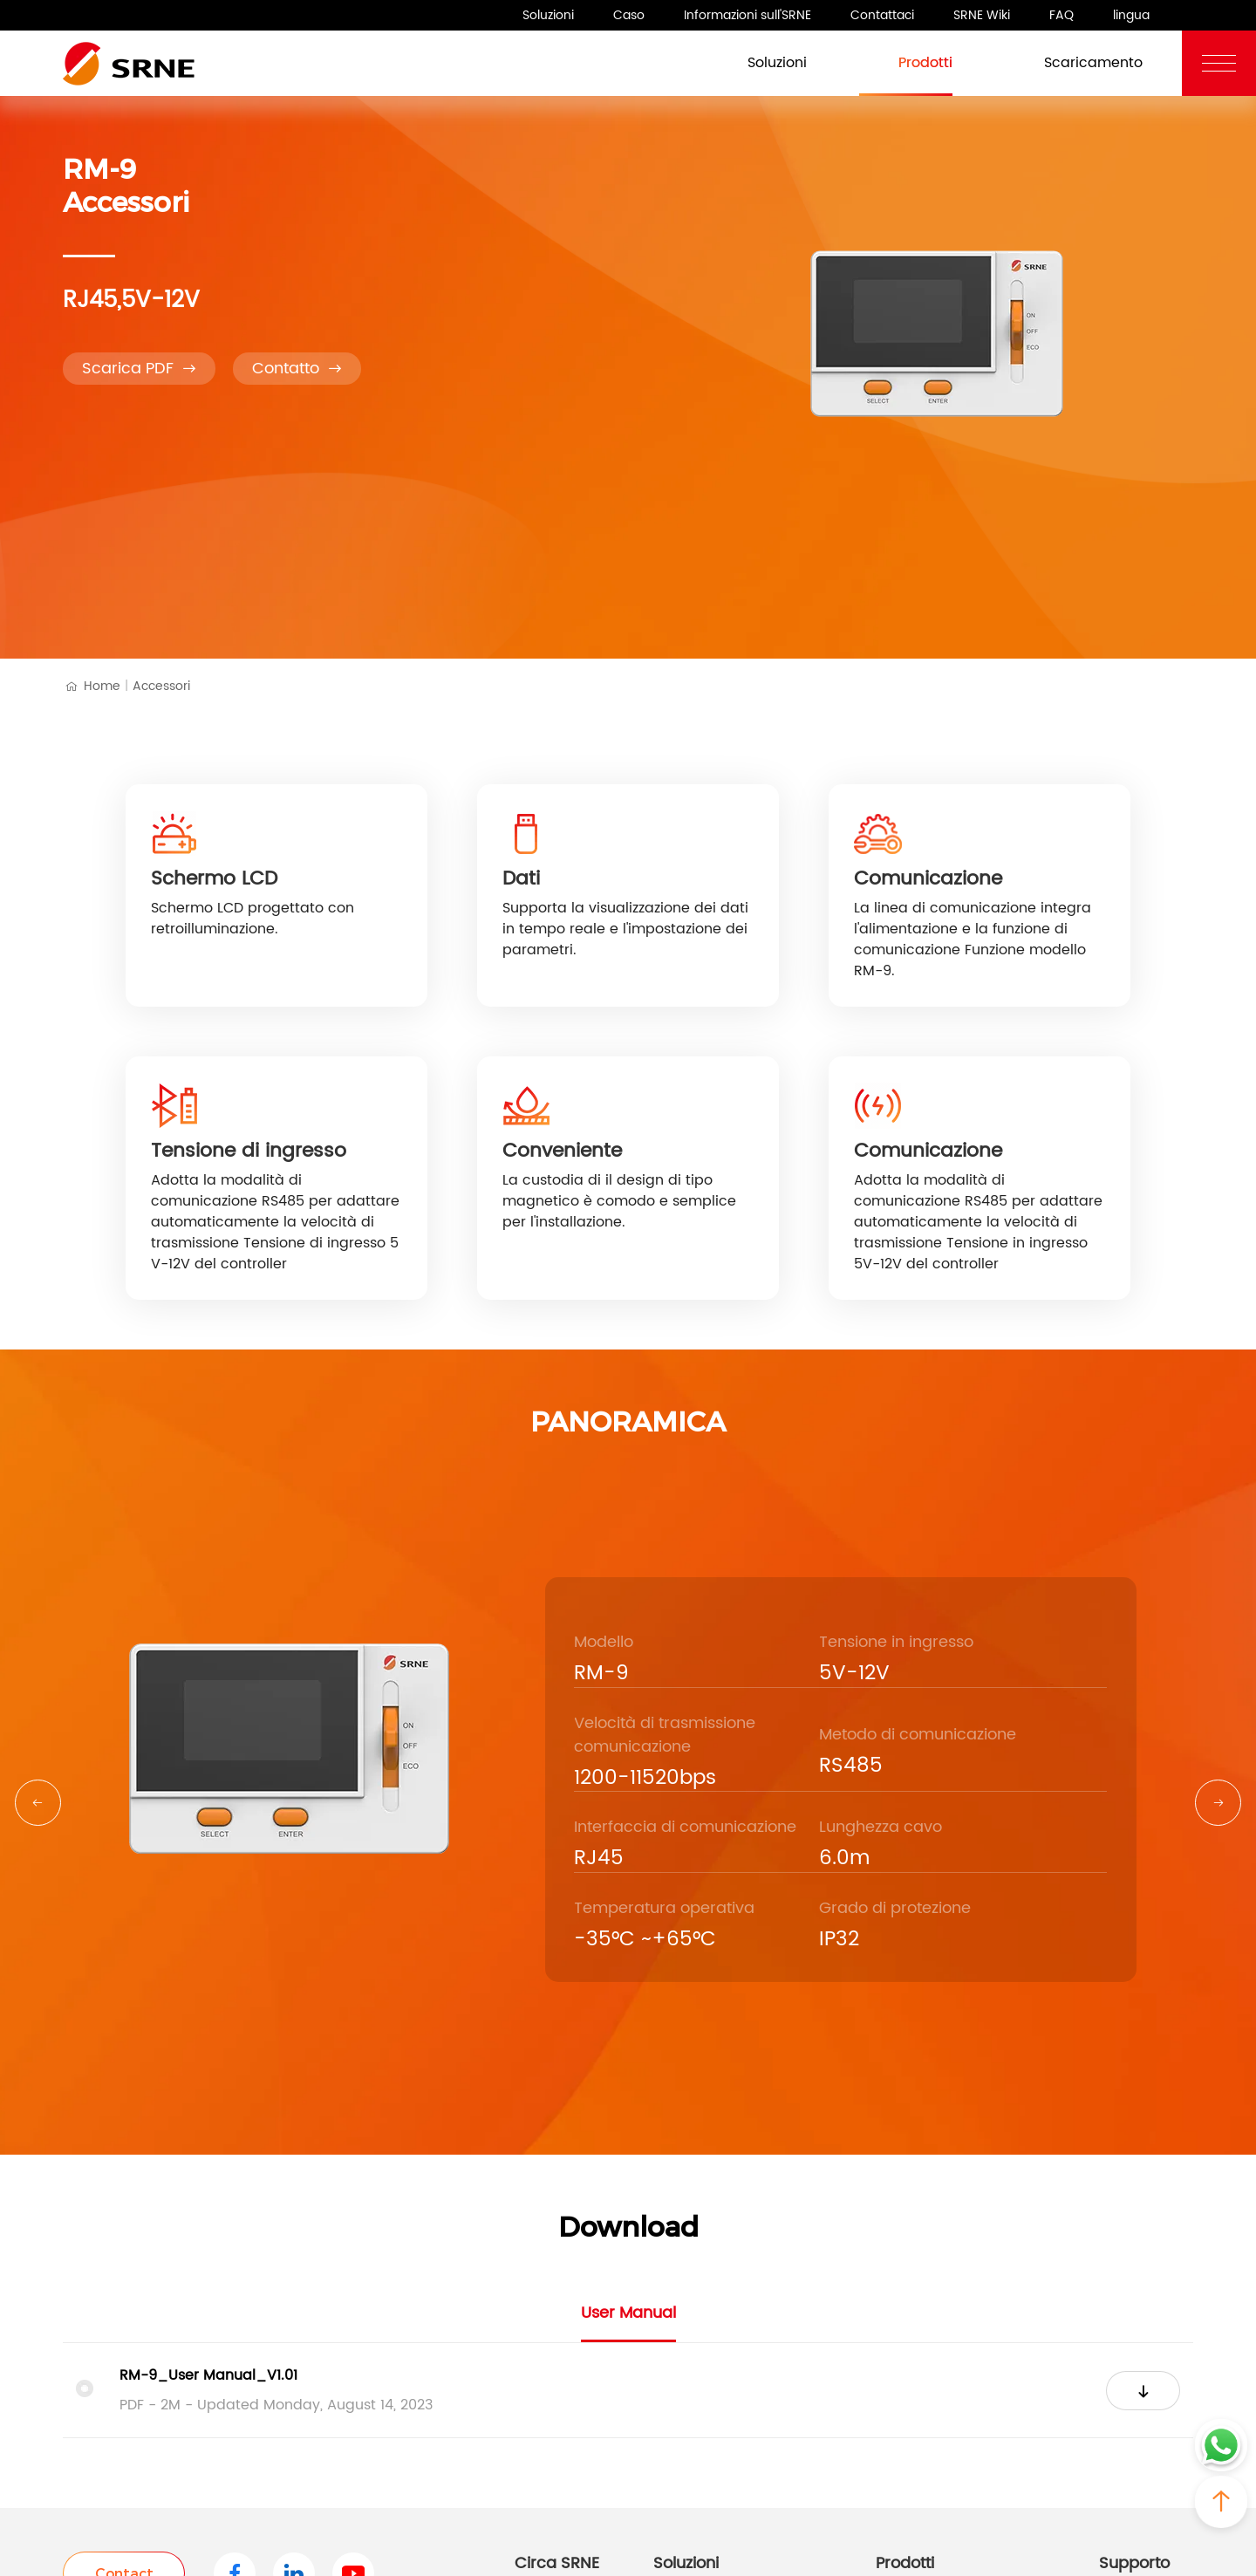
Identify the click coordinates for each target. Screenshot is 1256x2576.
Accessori (161, 686)
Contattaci (882, 15)
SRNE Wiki (981, 15)
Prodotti (905, 61)
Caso (629, 15)
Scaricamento (1074, 61)
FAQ (1061, 15)
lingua (1131, 15)
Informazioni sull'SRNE (747, 15)
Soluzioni (548, 15)
